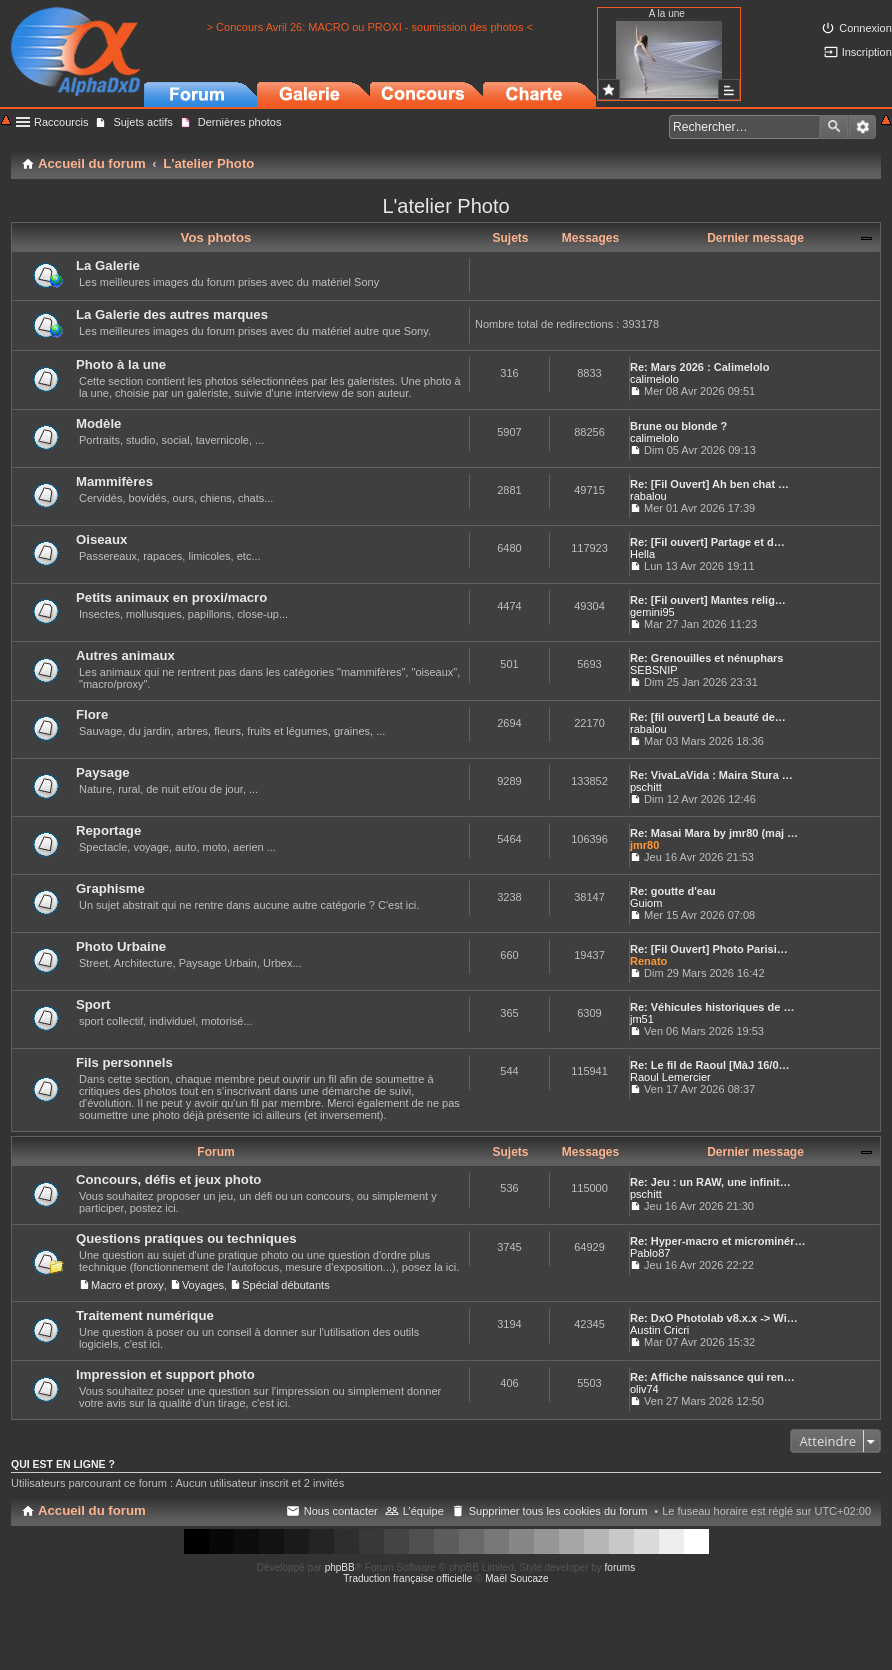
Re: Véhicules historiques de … (712, 1007)
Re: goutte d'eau (673, 891)
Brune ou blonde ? (678, 426)
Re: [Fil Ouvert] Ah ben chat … (709, 484)
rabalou (648, 496)
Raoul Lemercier (670, 1077)
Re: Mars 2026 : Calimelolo (699, 367)
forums (620, 1567)
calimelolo (654, 379)
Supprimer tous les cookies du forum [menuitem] (558, 1511)
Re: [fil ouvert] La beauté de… (708, 717)
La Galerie (108, 265)
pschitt (646, 787)
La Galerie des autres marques (172, 314)
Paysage (103, 772)
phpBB (340, 1567)
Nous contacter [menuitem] (341, 1511)
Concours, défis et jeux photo (168, 1179)
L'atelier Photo (445, 206)
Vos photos (216, 237)
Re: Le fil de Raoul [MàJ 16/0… (710, 1065)
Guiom (646, 903)
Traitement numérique (145, 1315)
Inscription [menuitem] (867, 52)
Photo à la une (121, 364)
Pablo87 (650, 1253)
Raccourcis (61, 122)
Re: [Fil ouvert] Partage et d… (707, 542)
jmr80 (644, 845)
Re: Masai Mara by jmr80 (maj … (714, 833)
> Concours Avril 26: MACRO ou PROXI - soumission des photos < (370, 27)
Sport (93, 1004)
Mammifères (114, 481)
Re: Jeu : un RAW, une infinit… (710, 1182)
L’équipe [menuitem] (423, 1511)
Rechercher (834, 127)
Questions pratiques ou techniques (186, 1238)
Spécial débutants (285, 1285)
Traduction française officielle (407, 1578)
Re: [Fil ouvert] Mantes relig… (708, 600)
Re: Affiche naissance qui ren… (712, 1377)
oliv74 (644, 1389)
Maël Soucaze (516, 1578)
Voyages (203, 1285)
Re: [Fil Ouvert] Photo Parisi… (709, 949)
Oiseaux (101, 539)
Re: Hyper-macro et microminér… (717, 1241)
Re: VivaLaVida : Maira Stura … (711, 775)
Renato (648, 961)
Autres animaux (125, 655)
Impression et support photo (165, 1374)
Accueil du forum (92, 1510)
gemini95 (652, 612)
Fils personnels (124, 1062)
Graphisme (110, 888)
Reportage (108, 830)
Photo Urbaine (121, 946)
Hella (642, 554)
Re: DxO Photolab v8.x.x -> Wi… (714, 1318)
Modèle (98, 423)
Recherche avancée (862, 127)
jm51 (642, 1019)
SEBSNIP (654, 670)
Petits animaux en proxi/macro (171, 597)
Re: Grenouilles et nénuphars (706, 658)
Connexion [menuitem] (865, 28)
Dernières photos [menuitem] (240, 122)
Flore (92, 714)
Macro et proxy (127, 1285)
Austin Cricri (659, 1330)
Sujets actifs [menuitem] (142, 122)
